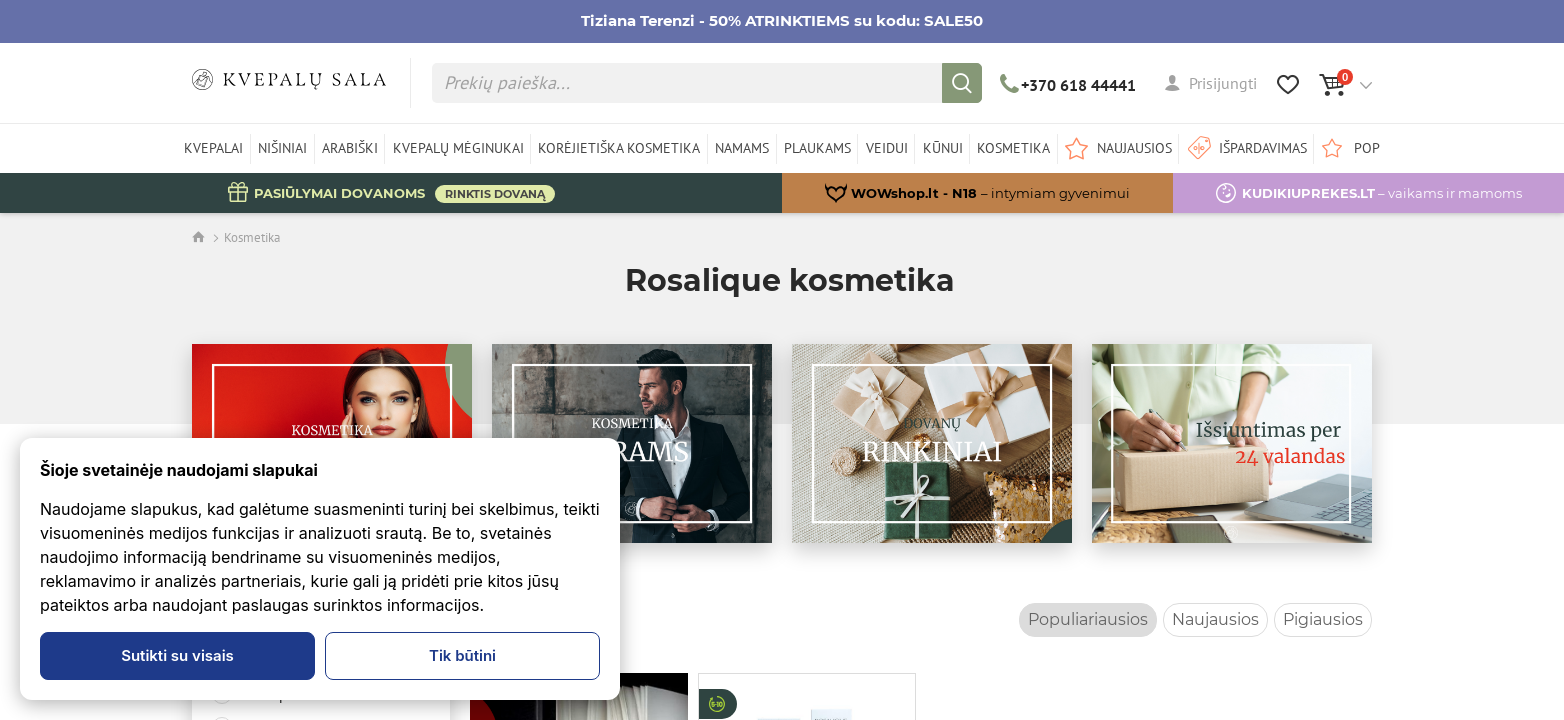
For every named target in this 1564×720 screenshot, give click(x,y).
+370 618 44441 (1068, 85)
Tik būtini (462, 655)
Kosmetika (252, 237)
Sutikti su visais (177, 655)
